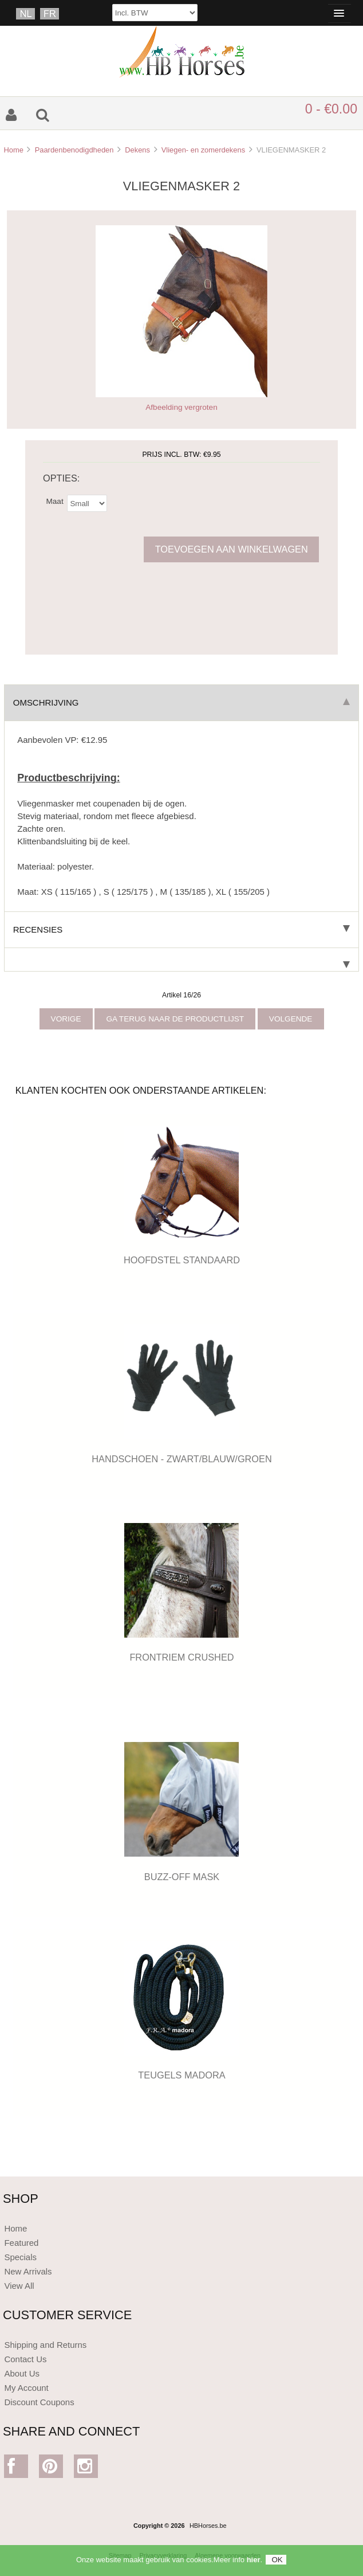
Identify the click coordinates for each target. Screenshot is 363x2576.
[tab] (181, 960)
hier (254, 2563)
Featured (21, 2243)
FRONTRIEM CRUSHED (181, 1657)
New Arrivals (28, 2271)
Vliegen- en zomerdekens (203, 150)
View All (19, 2286)
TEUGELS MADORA (181, 2075)
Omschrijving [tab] (181, 702)
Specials (20, 2257)
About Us (22, 2373)
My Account (26, 2388)
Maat (54, 500)
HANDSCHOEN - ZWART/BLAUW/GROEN (182, 1459)
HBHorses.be (208, 2525)
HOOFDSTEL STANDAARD (182, 1260)
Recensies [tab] (181, 929)
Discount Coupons (39, 2402)
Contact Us (25, 2359)
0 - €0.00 (331, 108)
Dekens (137, 150)
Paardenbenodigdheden (74, 150)
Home (13, 150)
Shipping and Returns (45, 2345)
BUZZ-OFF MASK (181, 1877)
